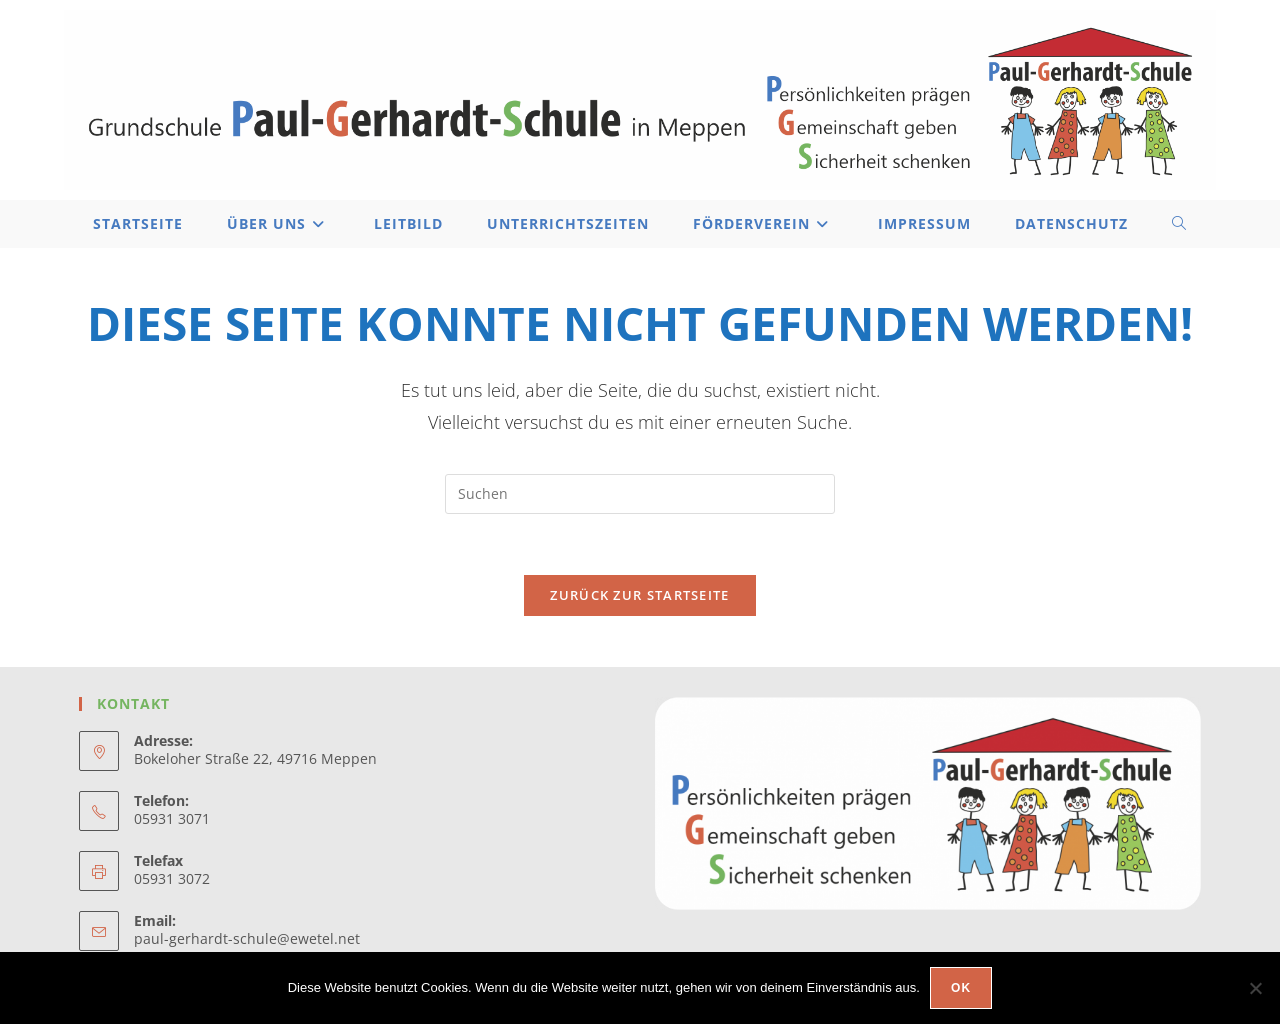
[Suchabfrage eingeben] (640, 494)
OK (961, 988)
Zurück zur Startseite (639, 595)
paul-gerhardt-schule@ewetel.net (247, 938)
